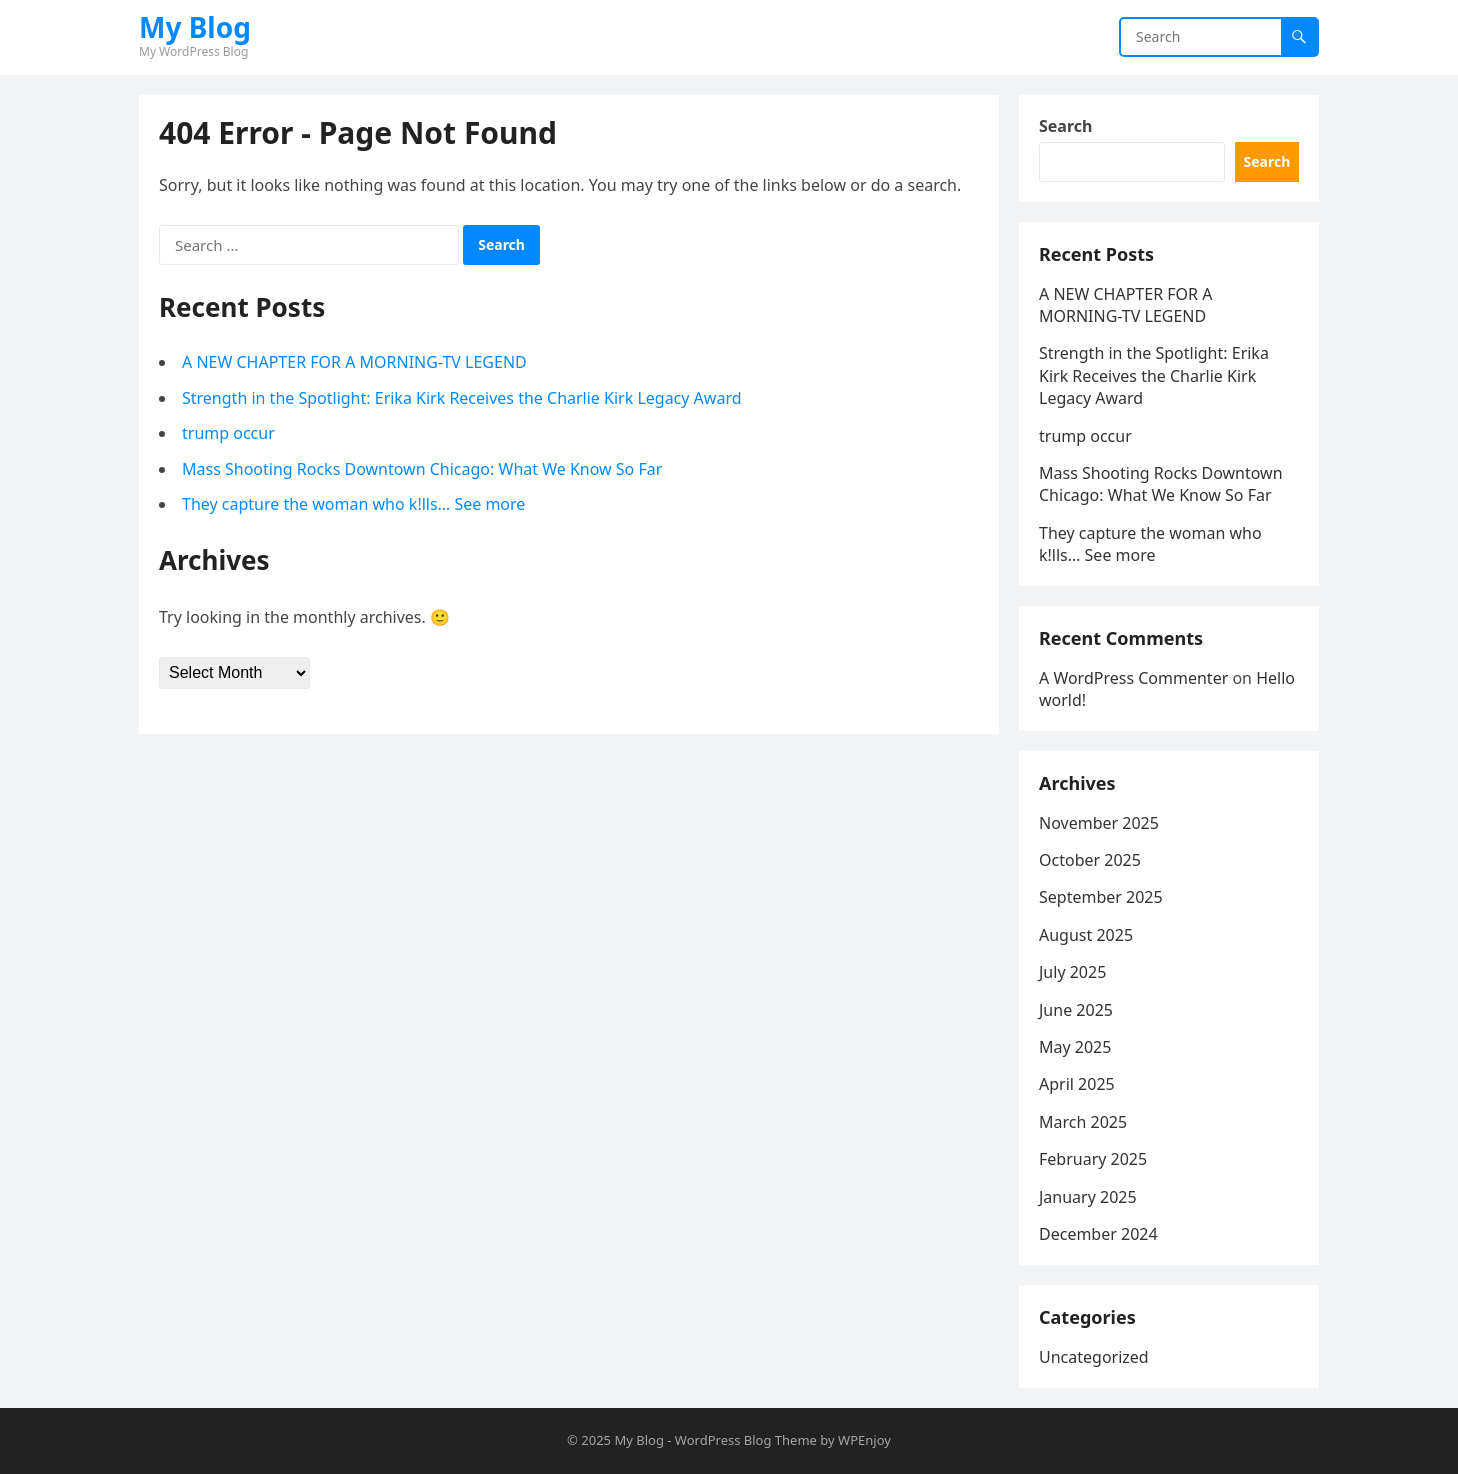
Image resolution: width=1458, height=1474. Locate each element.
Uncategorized (1094, 1357)
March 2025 (1083, 1122)
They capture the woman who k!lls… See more (353, 504)
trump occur (228, 433)
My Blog (195, 27)
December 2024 (1098, 1234)
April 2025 (1077, 1084)
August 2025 (1086, 935)
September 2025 (1101, 897)
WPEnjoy (864, 1440)
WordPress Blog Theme (746, 1440)
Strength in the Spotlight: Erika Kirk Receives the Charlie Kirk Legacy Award (462, 398)
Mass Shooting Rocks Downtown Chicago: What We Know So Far (422, 469)
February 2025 (1093, 1159)
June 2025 (1076, 1010)
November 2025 (1099, 823)
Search (1065, 126)
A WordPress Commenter (1133, 678)
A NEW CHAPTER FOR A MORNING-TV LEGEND (354, 362)
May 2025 (1075, 1047)
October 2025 (1090, 860)
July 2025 (1072, 972)
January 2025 (1088, 1197)
